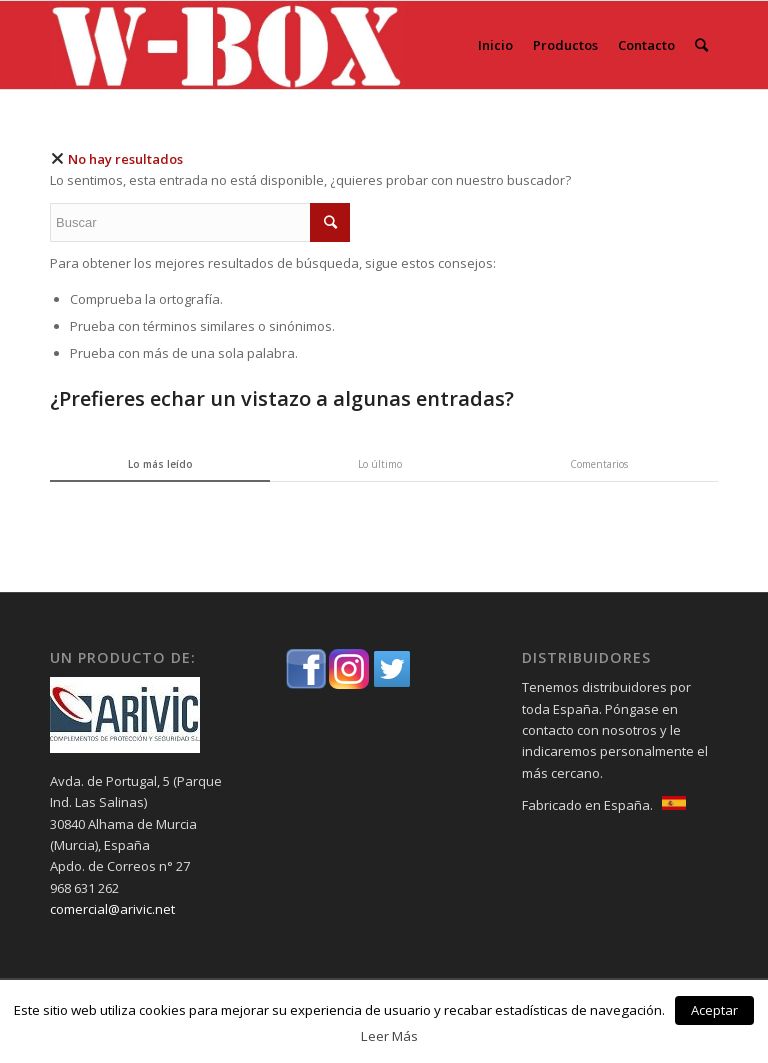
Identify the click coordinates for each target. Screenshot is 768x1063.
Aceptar (714, 1010)
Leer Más (389, 1036)
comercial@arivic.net (112, 909)
